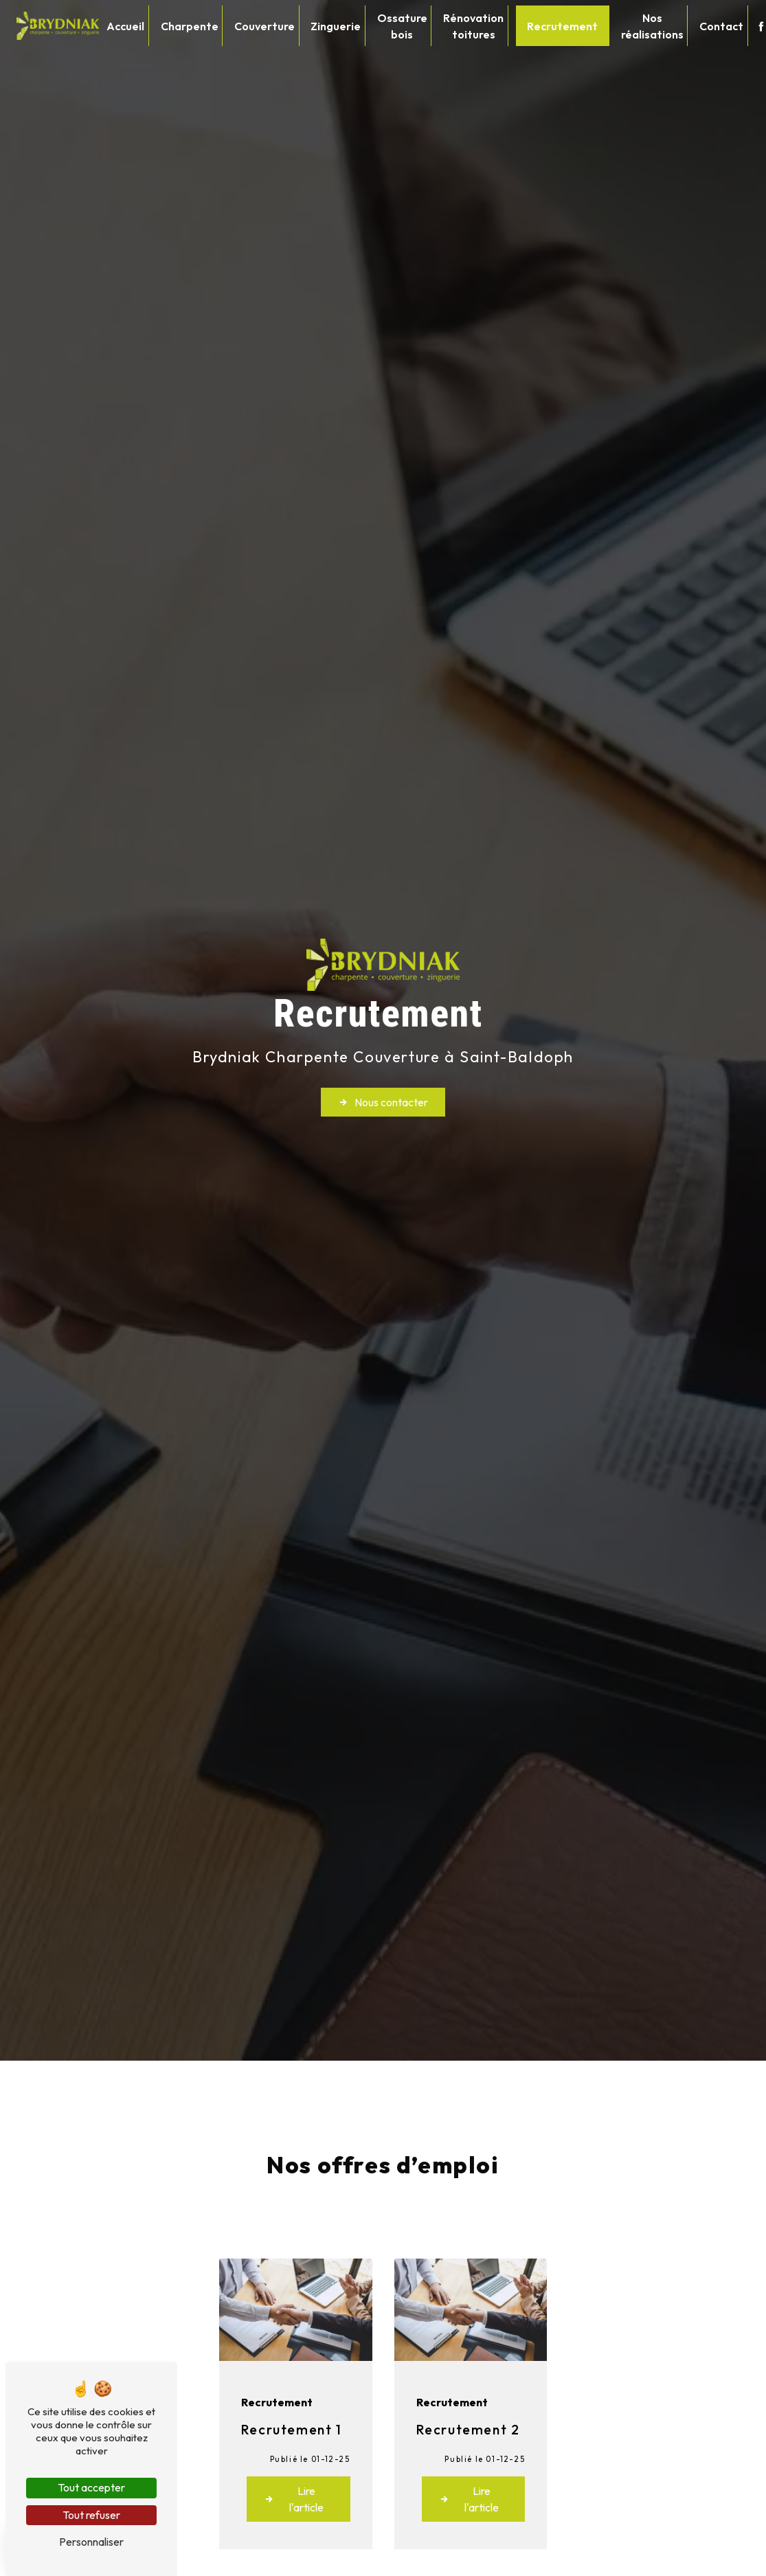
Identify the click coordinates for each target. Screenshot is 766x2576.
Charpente (189, 26)
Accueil (125, 26)
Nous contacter (383, 1102)
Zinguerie (336, 26)
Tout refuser (91, 2515)
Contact (721, 26)
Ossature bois (402, 26)
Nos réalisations (652, 26)
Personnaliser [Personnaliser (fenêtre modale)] (91, 2542)
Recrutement (562, 26)
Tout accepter (91, 2487)
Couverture (264, 26)
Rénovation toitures (473, 26)
